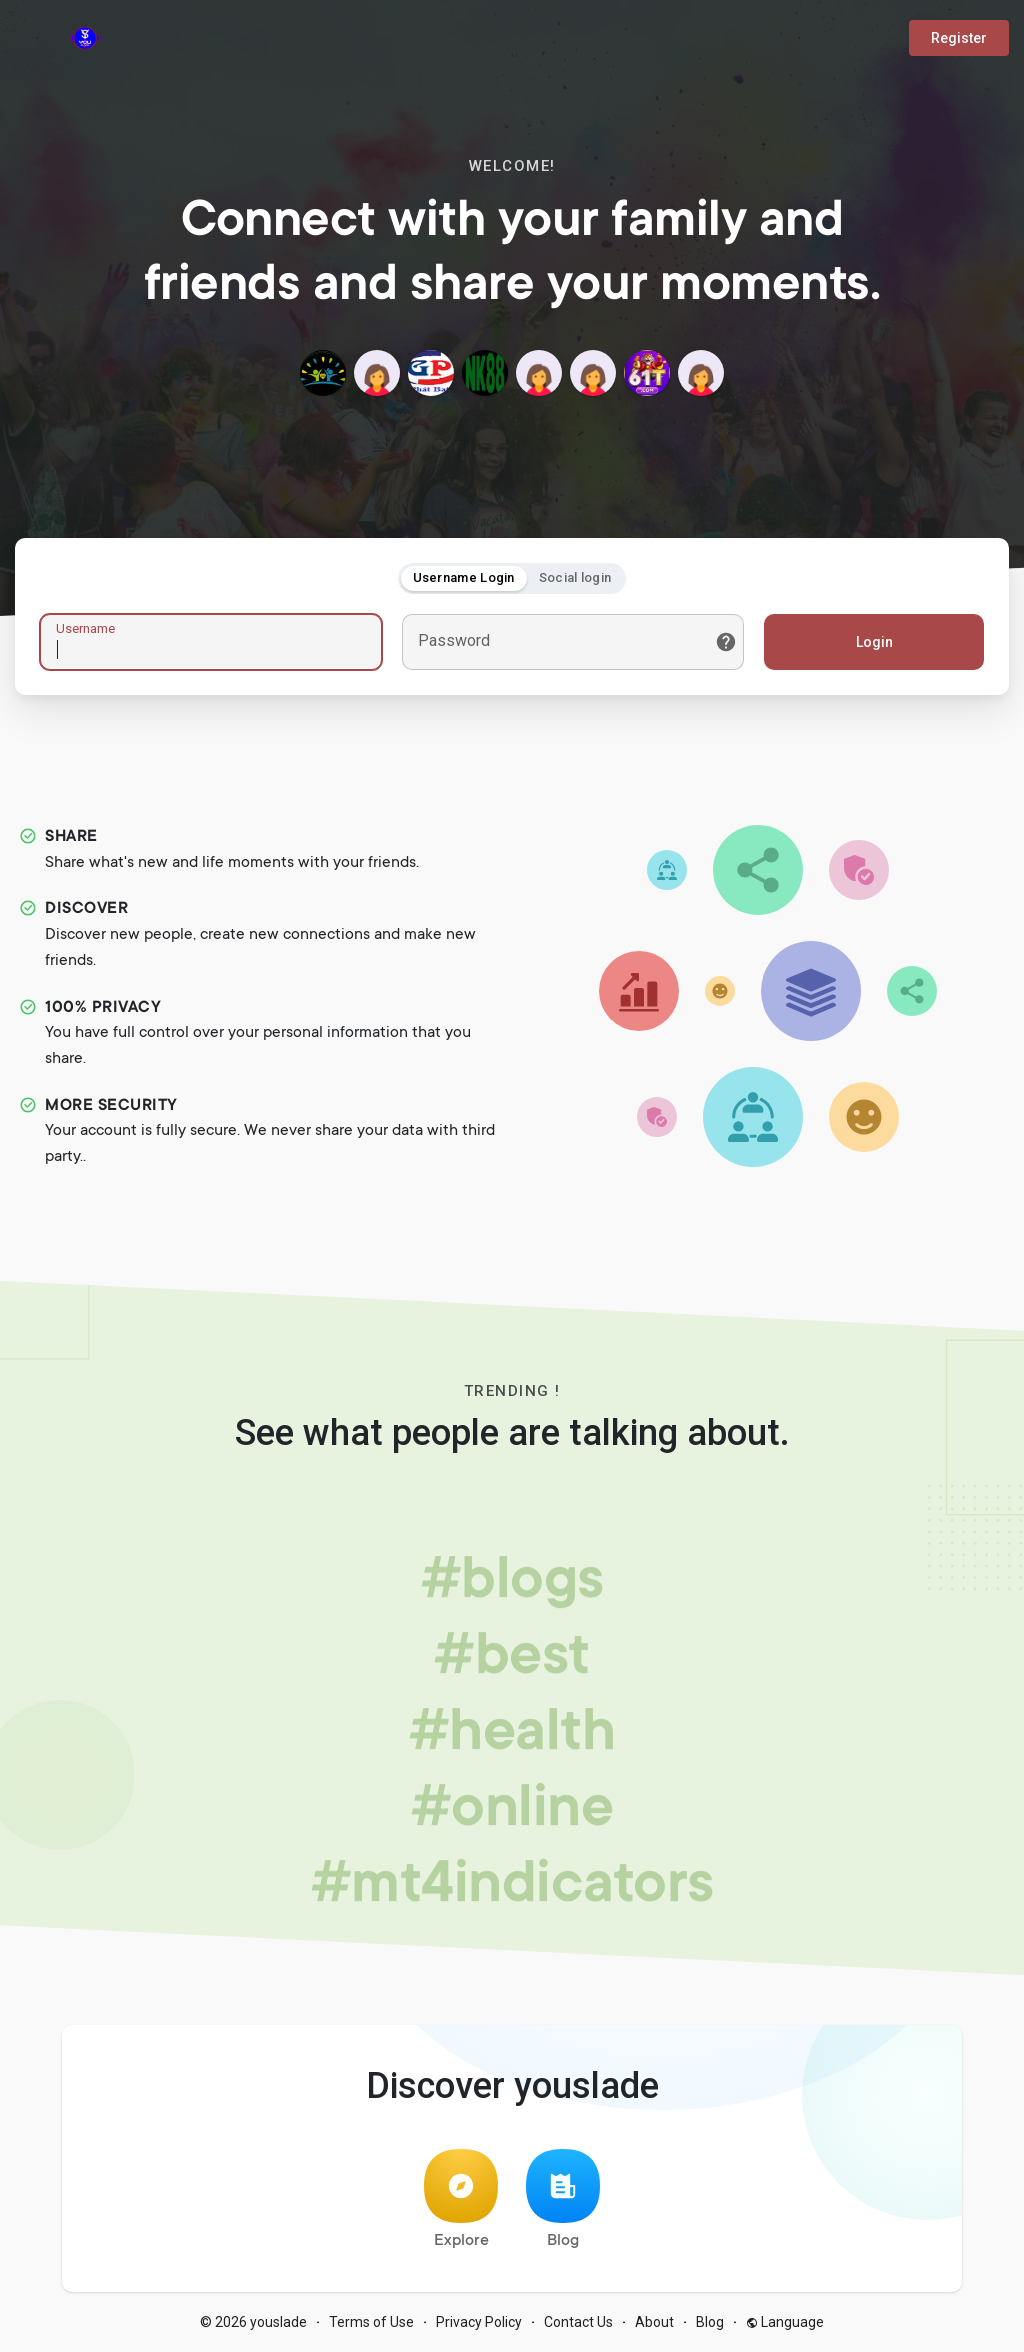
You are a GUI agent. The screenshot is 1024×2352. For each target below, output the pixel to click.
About (654, 2322)
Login (874, 642)
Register (959, 38)
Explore (461, 2199)
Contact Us (578, 2322)
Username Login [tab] (464, 577)
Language (785, 2322)
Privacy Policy (479, 2322)
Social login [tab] (575, 577)
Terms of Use (371, 2322)
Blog (563, 2199)
